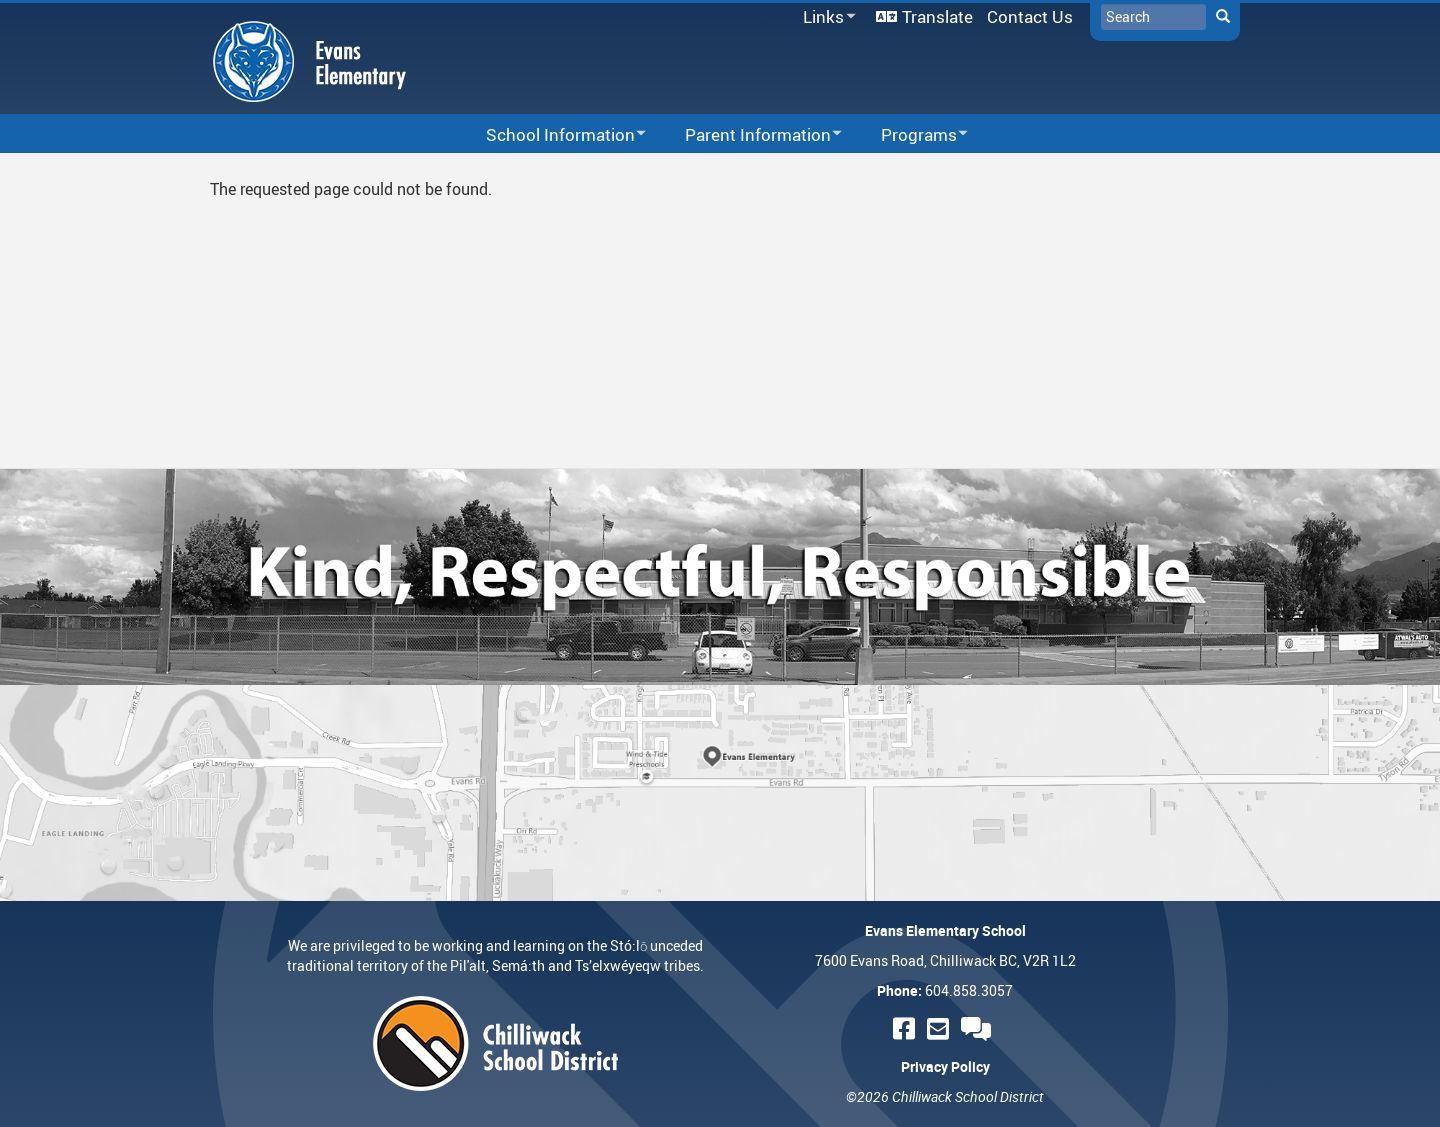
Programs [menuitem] (911, 135)
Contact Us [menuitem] (1030, 16)
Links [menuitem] (826, 17)
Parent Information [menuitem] (750, 135)
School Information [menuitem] (553, 135)
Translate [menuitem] (937, 16)
